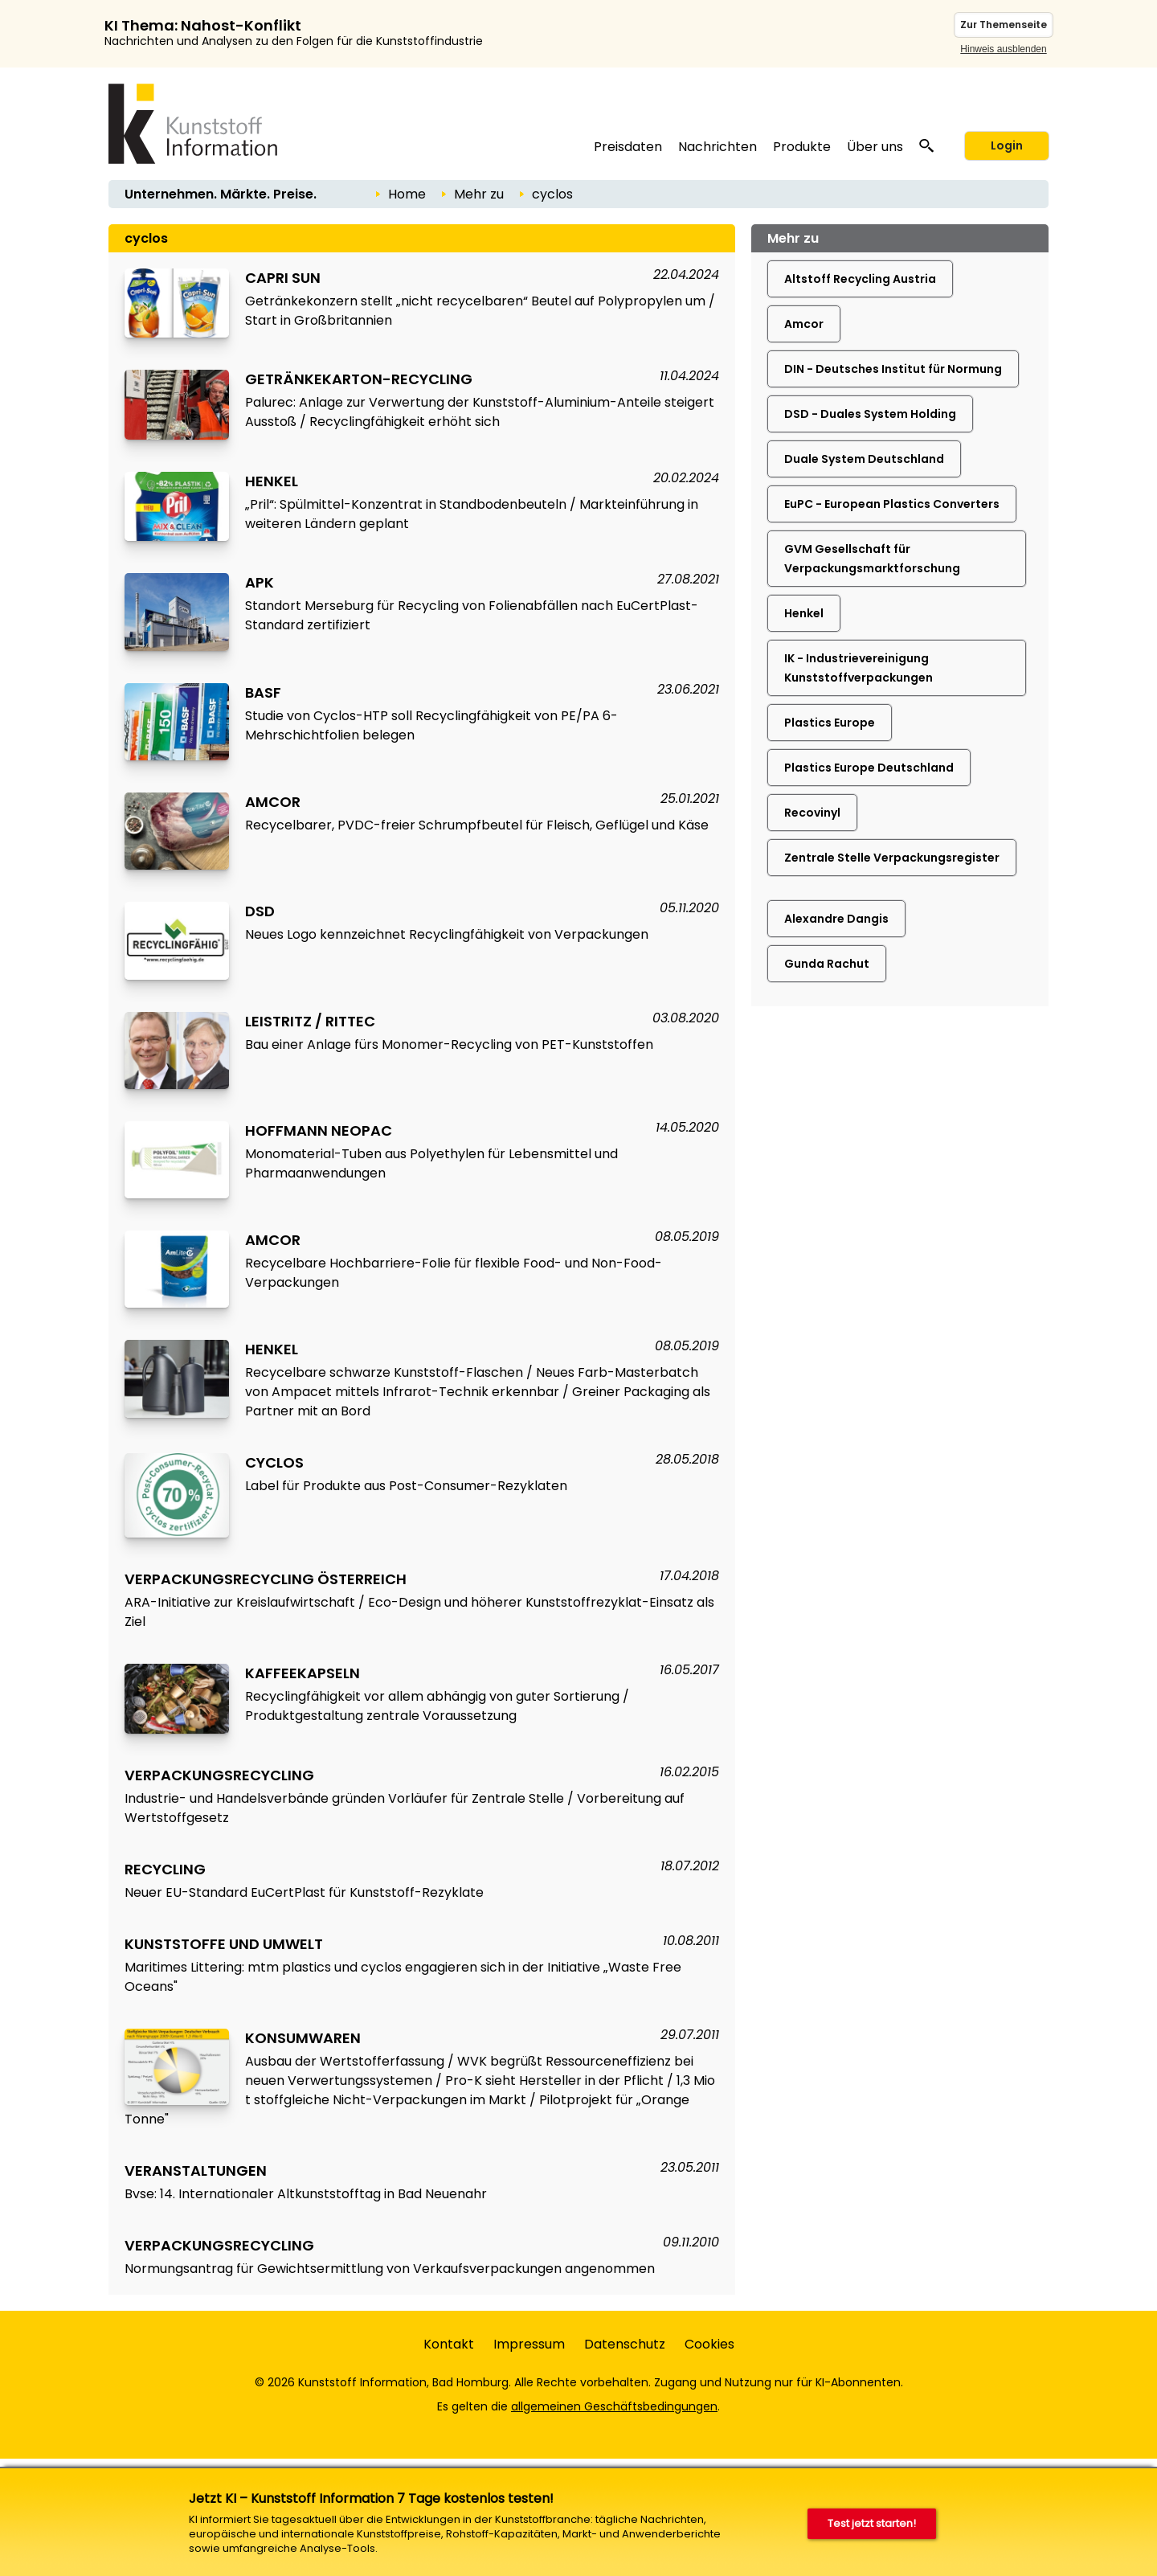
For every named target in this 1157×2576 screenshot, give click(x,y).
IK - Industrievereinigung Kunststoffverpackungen (858, 668)
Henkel (804, 613)
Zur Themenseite (1003, 24)
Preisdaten (628, 146)
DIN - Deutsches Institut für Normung (893, 369)
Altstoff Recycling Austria (860, 279)
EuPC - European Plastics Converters (892, 504)
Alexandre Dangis (836, 919)
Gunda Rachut (826, 964)
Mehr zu (479, 194)
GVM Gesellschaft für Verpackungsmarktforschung (872, 558)
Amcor (804, 324)
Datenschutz (624, 2344)
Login (1007, 145)
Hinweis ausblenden (1003, 49)
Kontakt (448, 2344)
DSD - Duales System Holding (870, 414)
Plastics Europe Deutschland (869, 768)
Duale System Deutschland (864, 459)
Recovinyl (812, 813)
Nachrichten (717, 146)
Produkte (802, 146)
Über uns (875, 146)
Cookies (709, 2344)
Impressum (529, 2344)
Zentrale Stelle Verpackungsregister (892, 858)
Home (407, 194)
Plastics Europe (829, 723)
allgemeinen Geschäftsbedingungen (614, 2406)
